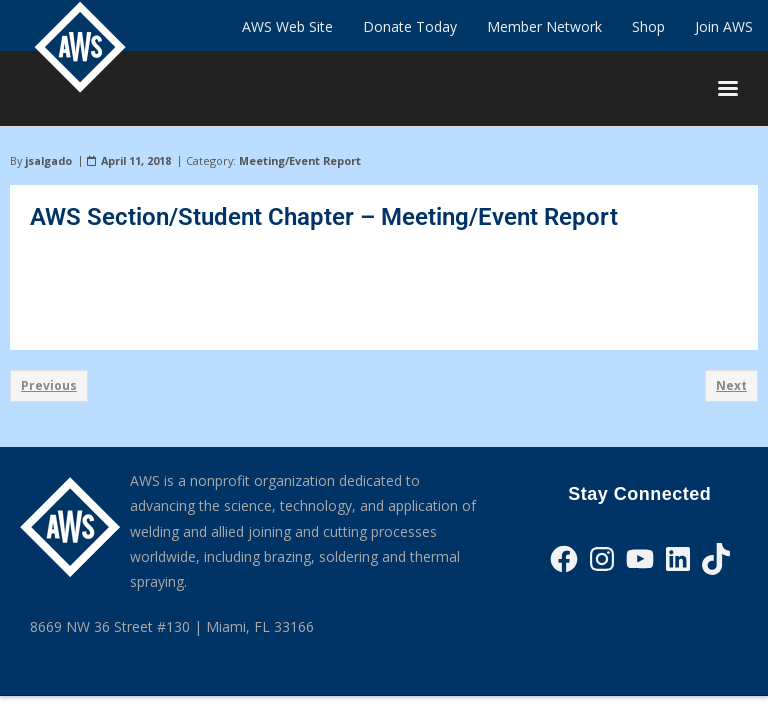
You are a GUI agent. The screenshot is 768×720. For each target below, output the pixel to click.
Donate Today (410, 26)
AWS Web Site (287, 26)
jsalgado (48, 160)
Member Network (544, 26)
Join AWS (724, 26)
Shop (648, 26)
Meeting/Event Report (300, 160)
